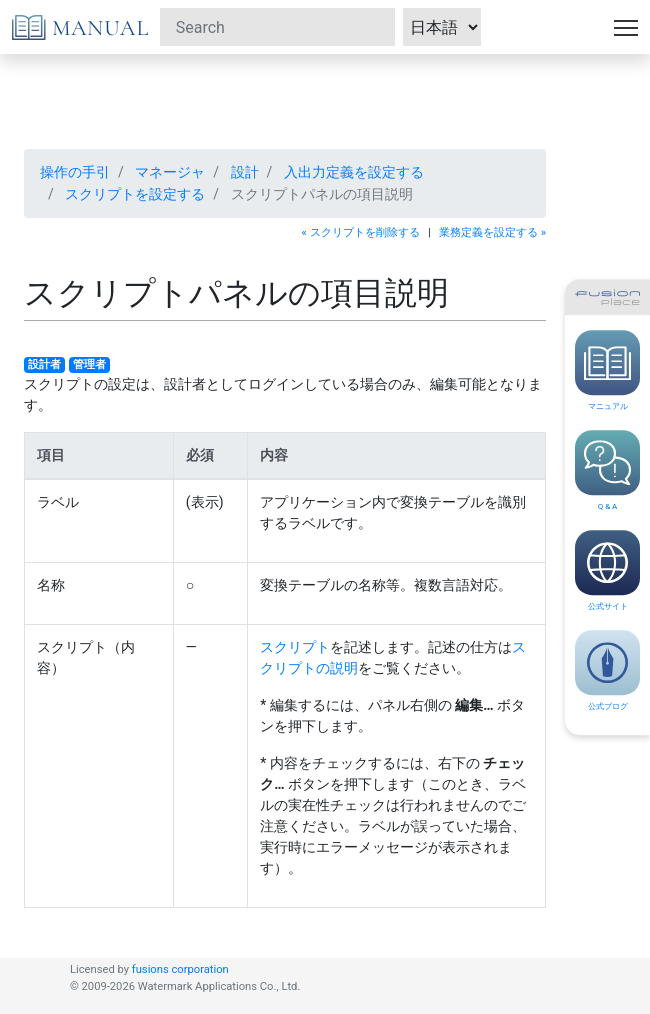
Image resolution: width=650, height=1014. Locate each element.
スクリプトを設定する (135, 194)
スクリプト (295, 647)
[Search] (277, 27)
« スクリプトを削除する (361, 232)
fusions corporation (180, 969)
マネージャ (170, 172)
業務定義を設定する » (492, 232)
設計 (245, 172)
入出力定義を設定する (354, 172)
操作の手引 (75, 172)
